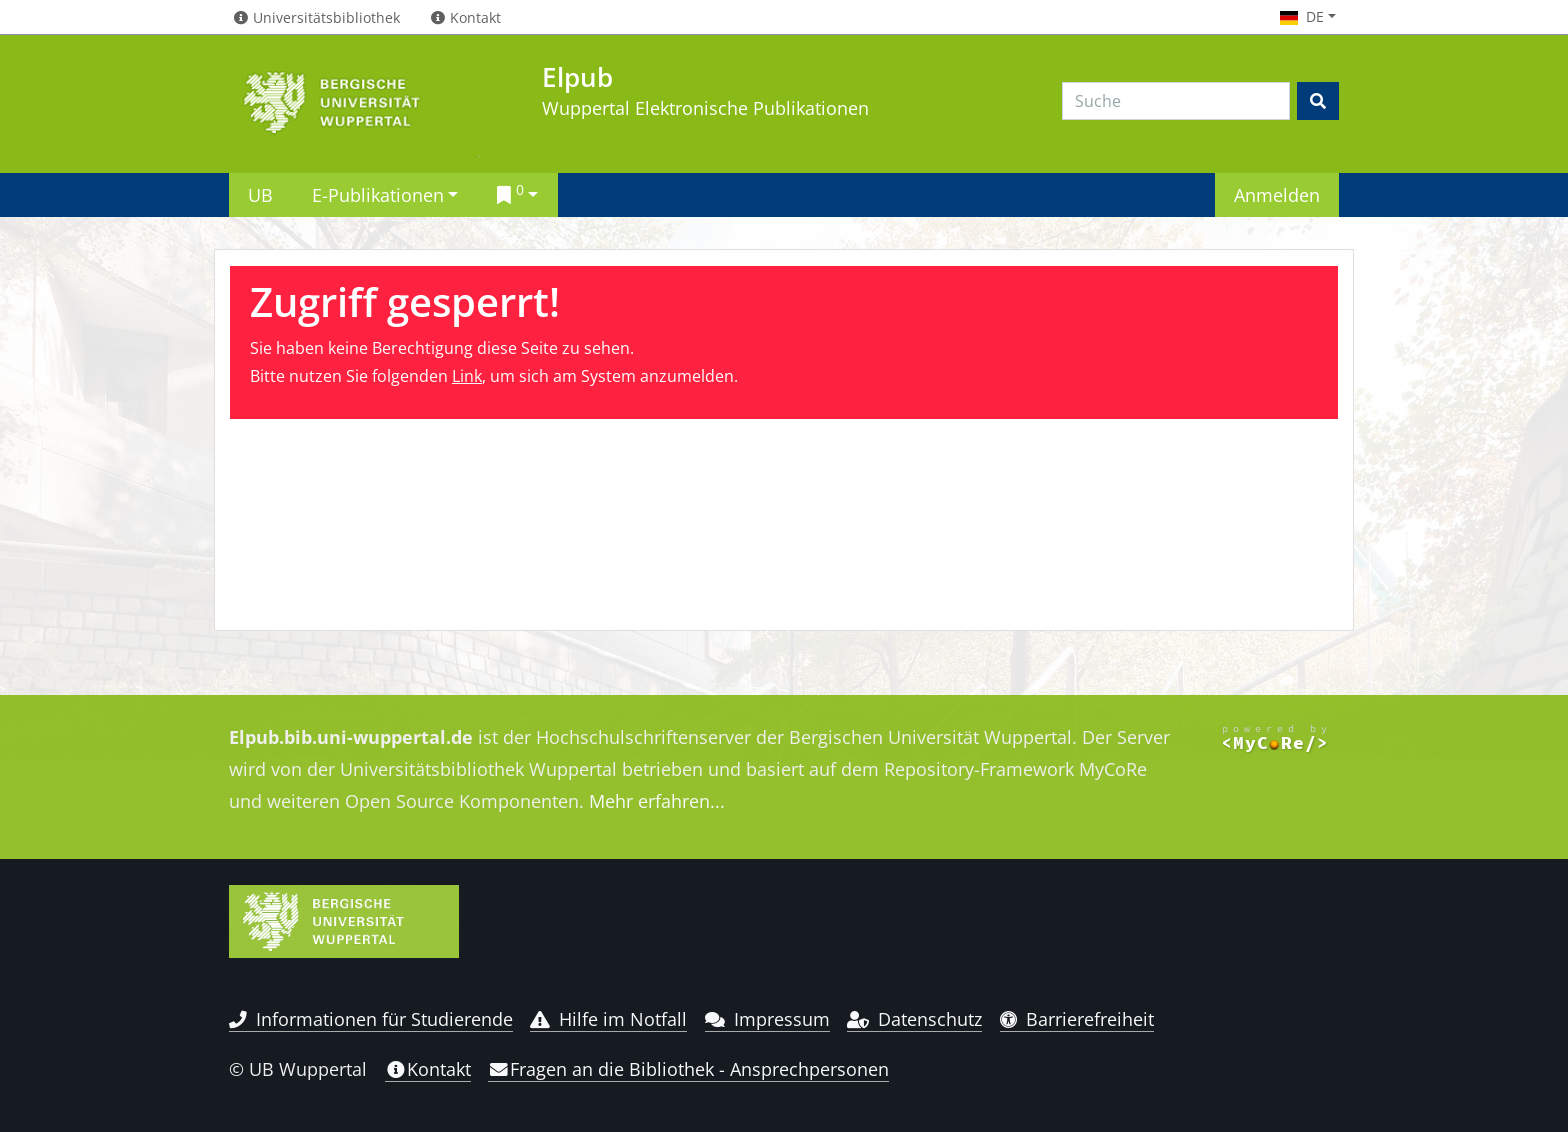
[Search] (1176, 101)
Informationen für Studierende (371, 1019)
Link (467, 376)
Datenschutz (914, 1019)
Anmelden (1277, 194)
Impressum (767, 1019)
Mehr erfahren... (657, 801)
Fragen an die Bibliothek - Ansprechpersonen (688, 1069)
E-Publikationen (378, 194)
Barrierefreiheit (1077, 1019)
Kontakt (428, 1069)
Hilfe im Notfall (608, 1019)
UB (260, 194)
